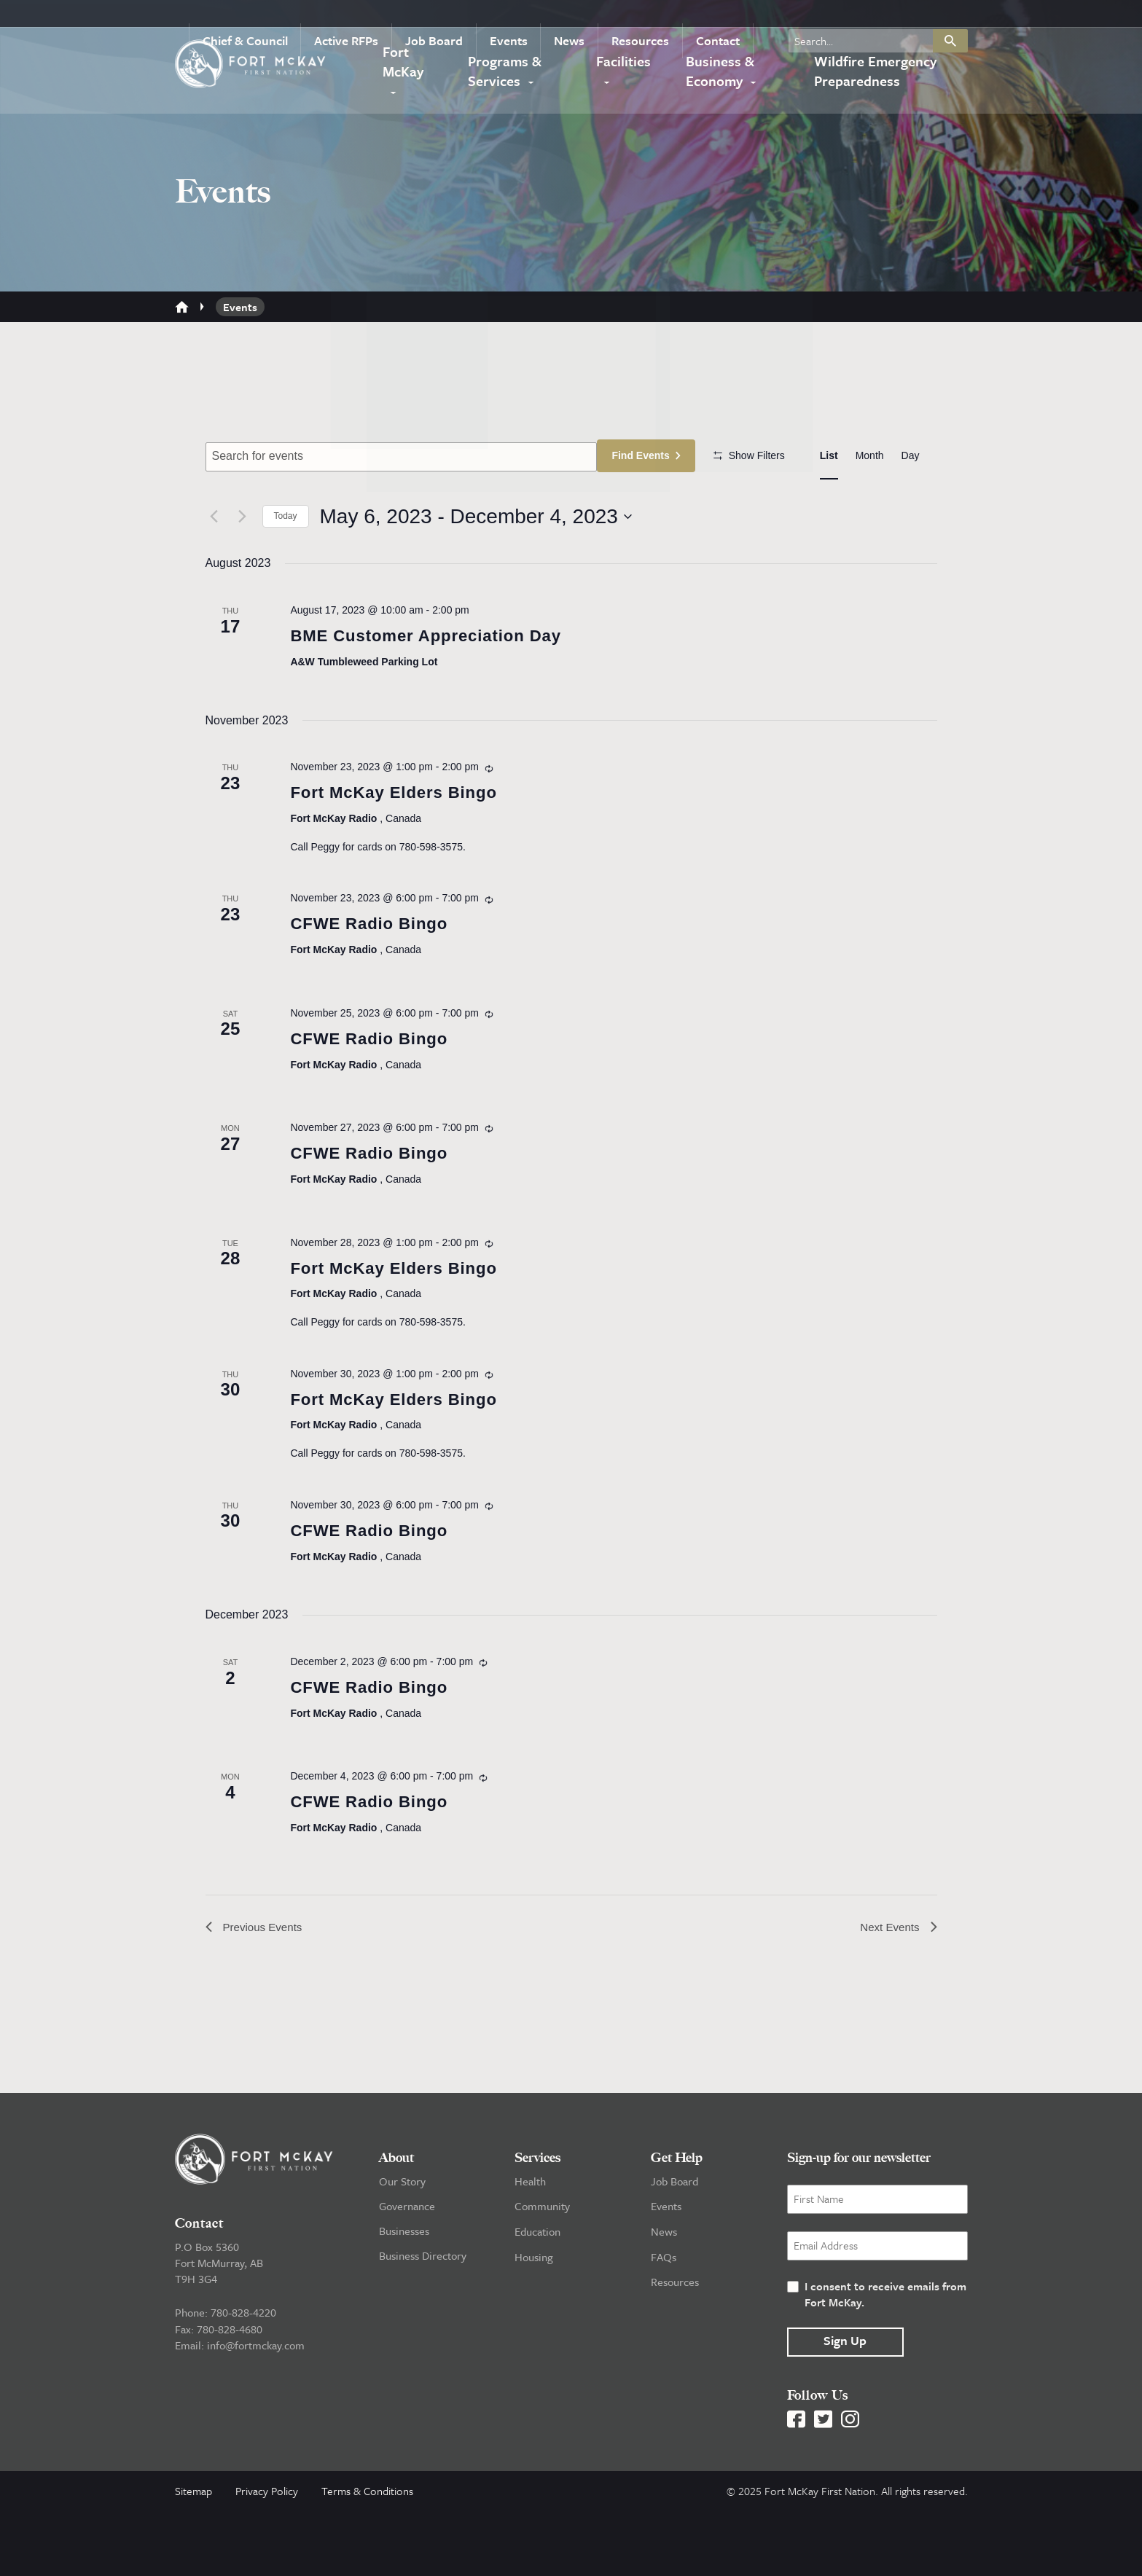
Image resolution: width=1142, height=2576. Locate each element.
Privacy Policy (266, 2556)
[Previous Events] (214, 559)
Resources (647, 17)
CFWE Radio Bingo (375, 972)
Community (542, 2271)
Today (285, 559)
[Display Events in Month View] (870, 456)
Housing (534, 2321)
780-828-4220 (243, 2378)
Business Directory (422, 2321)
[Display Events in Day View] (911, 456)
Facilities (626, 63)
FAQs (663, 2321)
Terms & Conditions (366, 2556)
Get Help (677, 2223)
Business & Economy (717, 73)
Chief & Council (277, 17)
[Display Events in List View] (829, 456)
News (580, 17)
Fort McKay (402, 73)
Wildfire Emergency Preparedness (873, 73)
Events (524, 17)
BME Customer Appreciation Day (437, 679)
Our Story (402, 2247)
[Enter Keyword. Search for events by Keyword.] (404, 456)
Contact (720, 17)
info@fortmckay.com (256, 2410)
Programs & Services (505, 73)
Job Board (456, 17)
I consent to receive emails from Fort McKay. (885, 2360)
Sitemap (193, 2556)
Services (537, 2223)
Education (537, 2296)
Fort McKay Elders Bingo (402, 838)
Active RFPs (373, 17)
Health (530, 2247)
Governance (407, 2271)
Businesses (404, 2296)
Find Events (645, 455)
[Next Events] (242, 559)
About (396, 2223)
